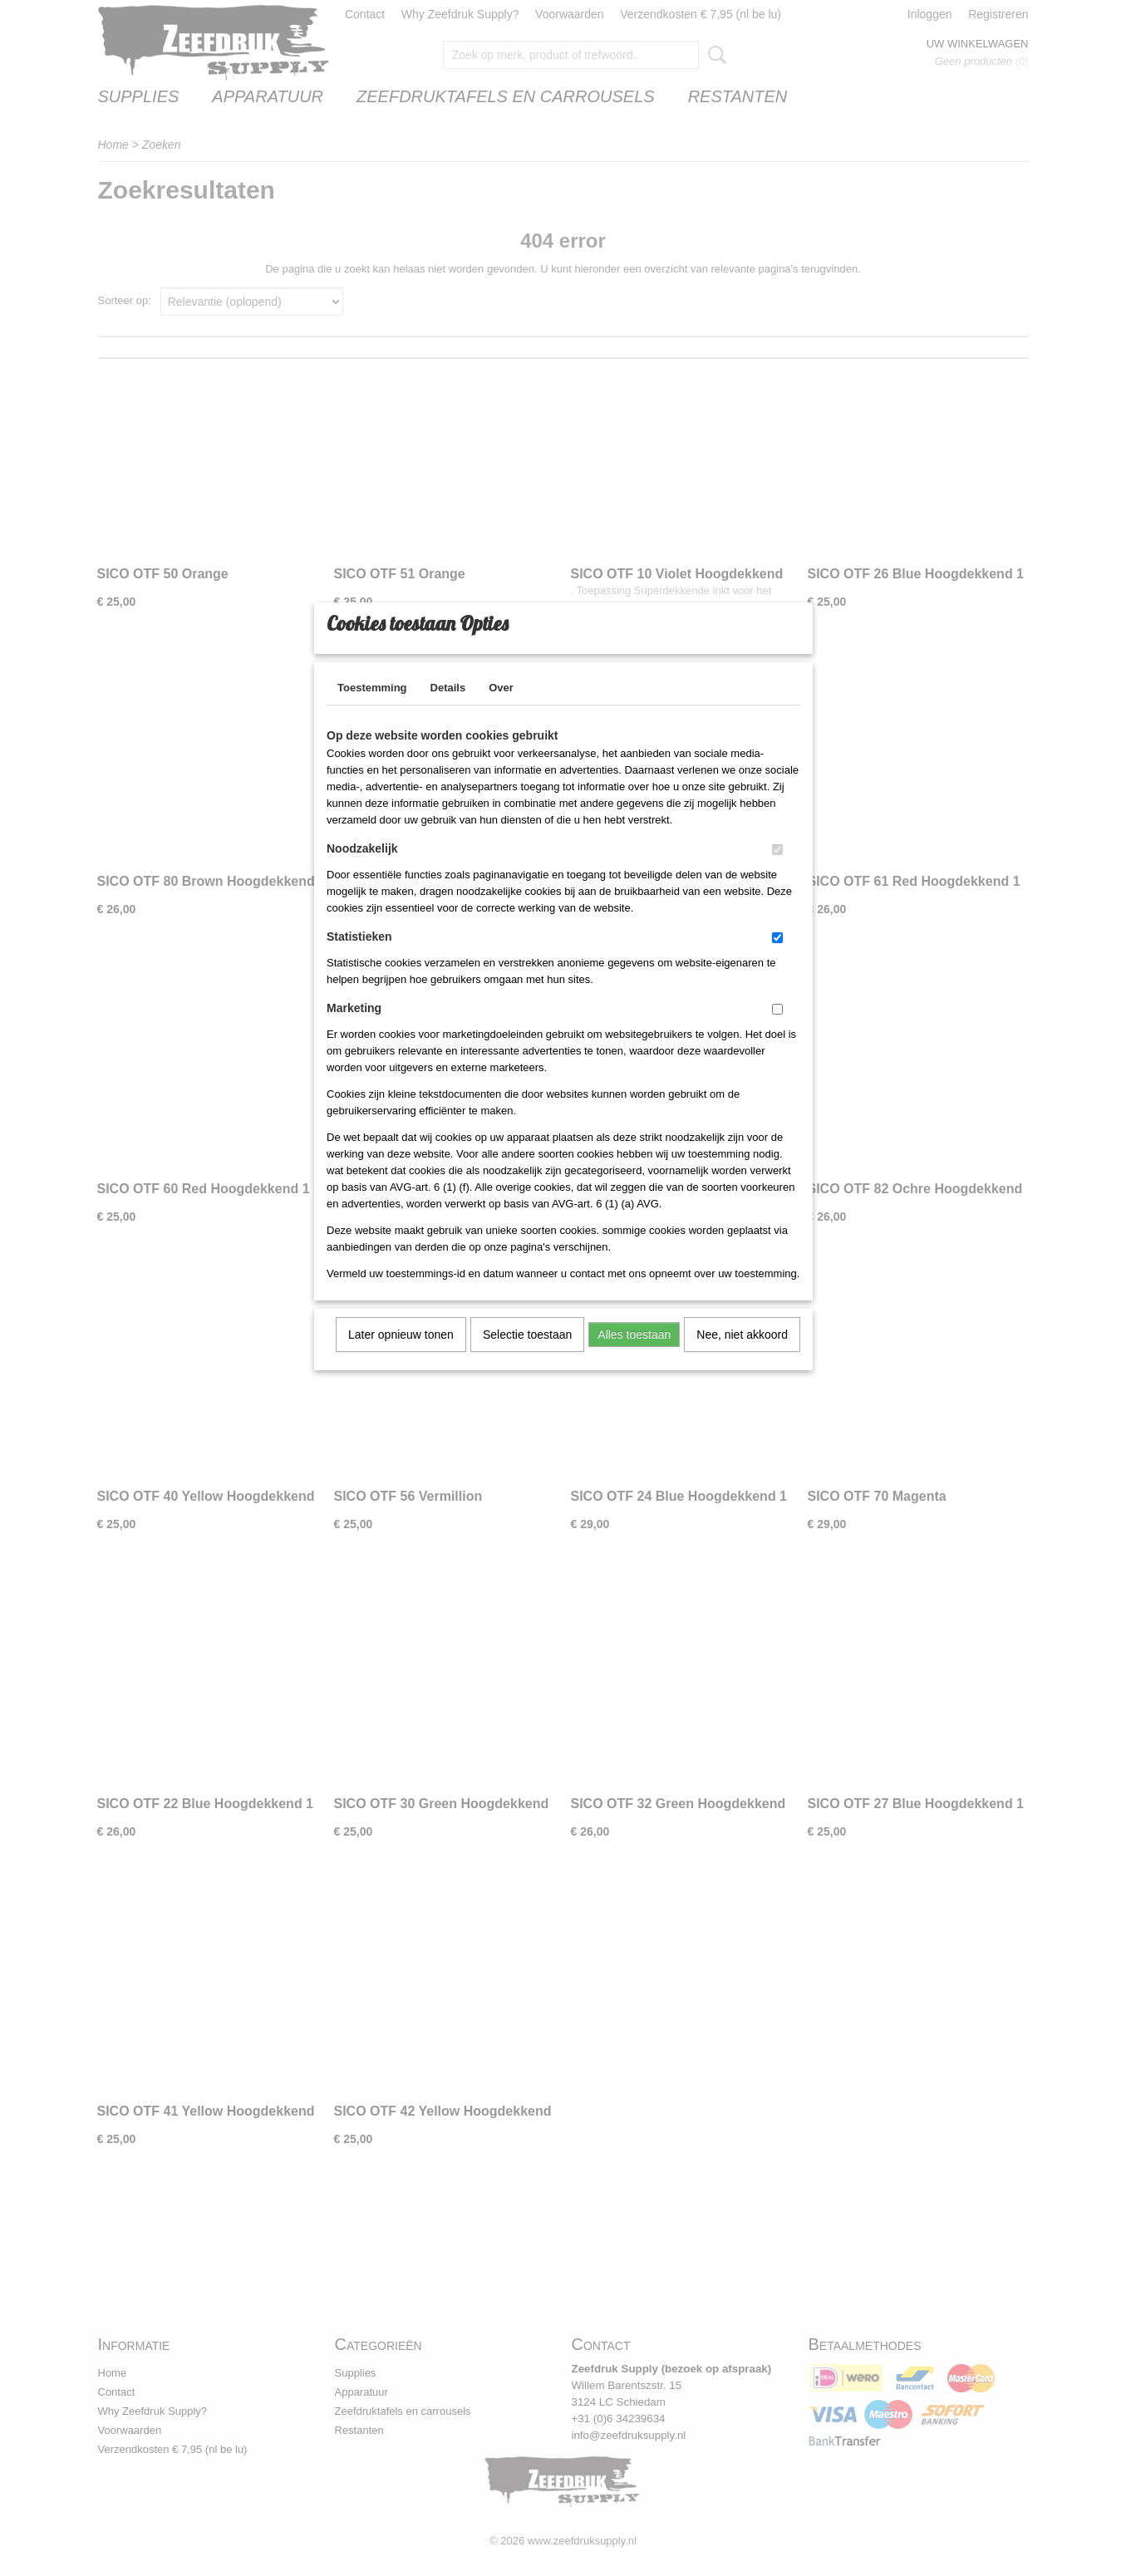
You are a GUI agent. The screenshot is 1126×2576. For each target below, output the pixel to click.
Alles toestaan (634, 1356)
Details (448, 709)
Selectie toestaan (527, 1356)
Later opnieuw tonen (401, 1356)
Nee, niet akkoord (742, 1356)
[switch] (777, 871)
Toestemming (372, 709)
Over (501, 709)
